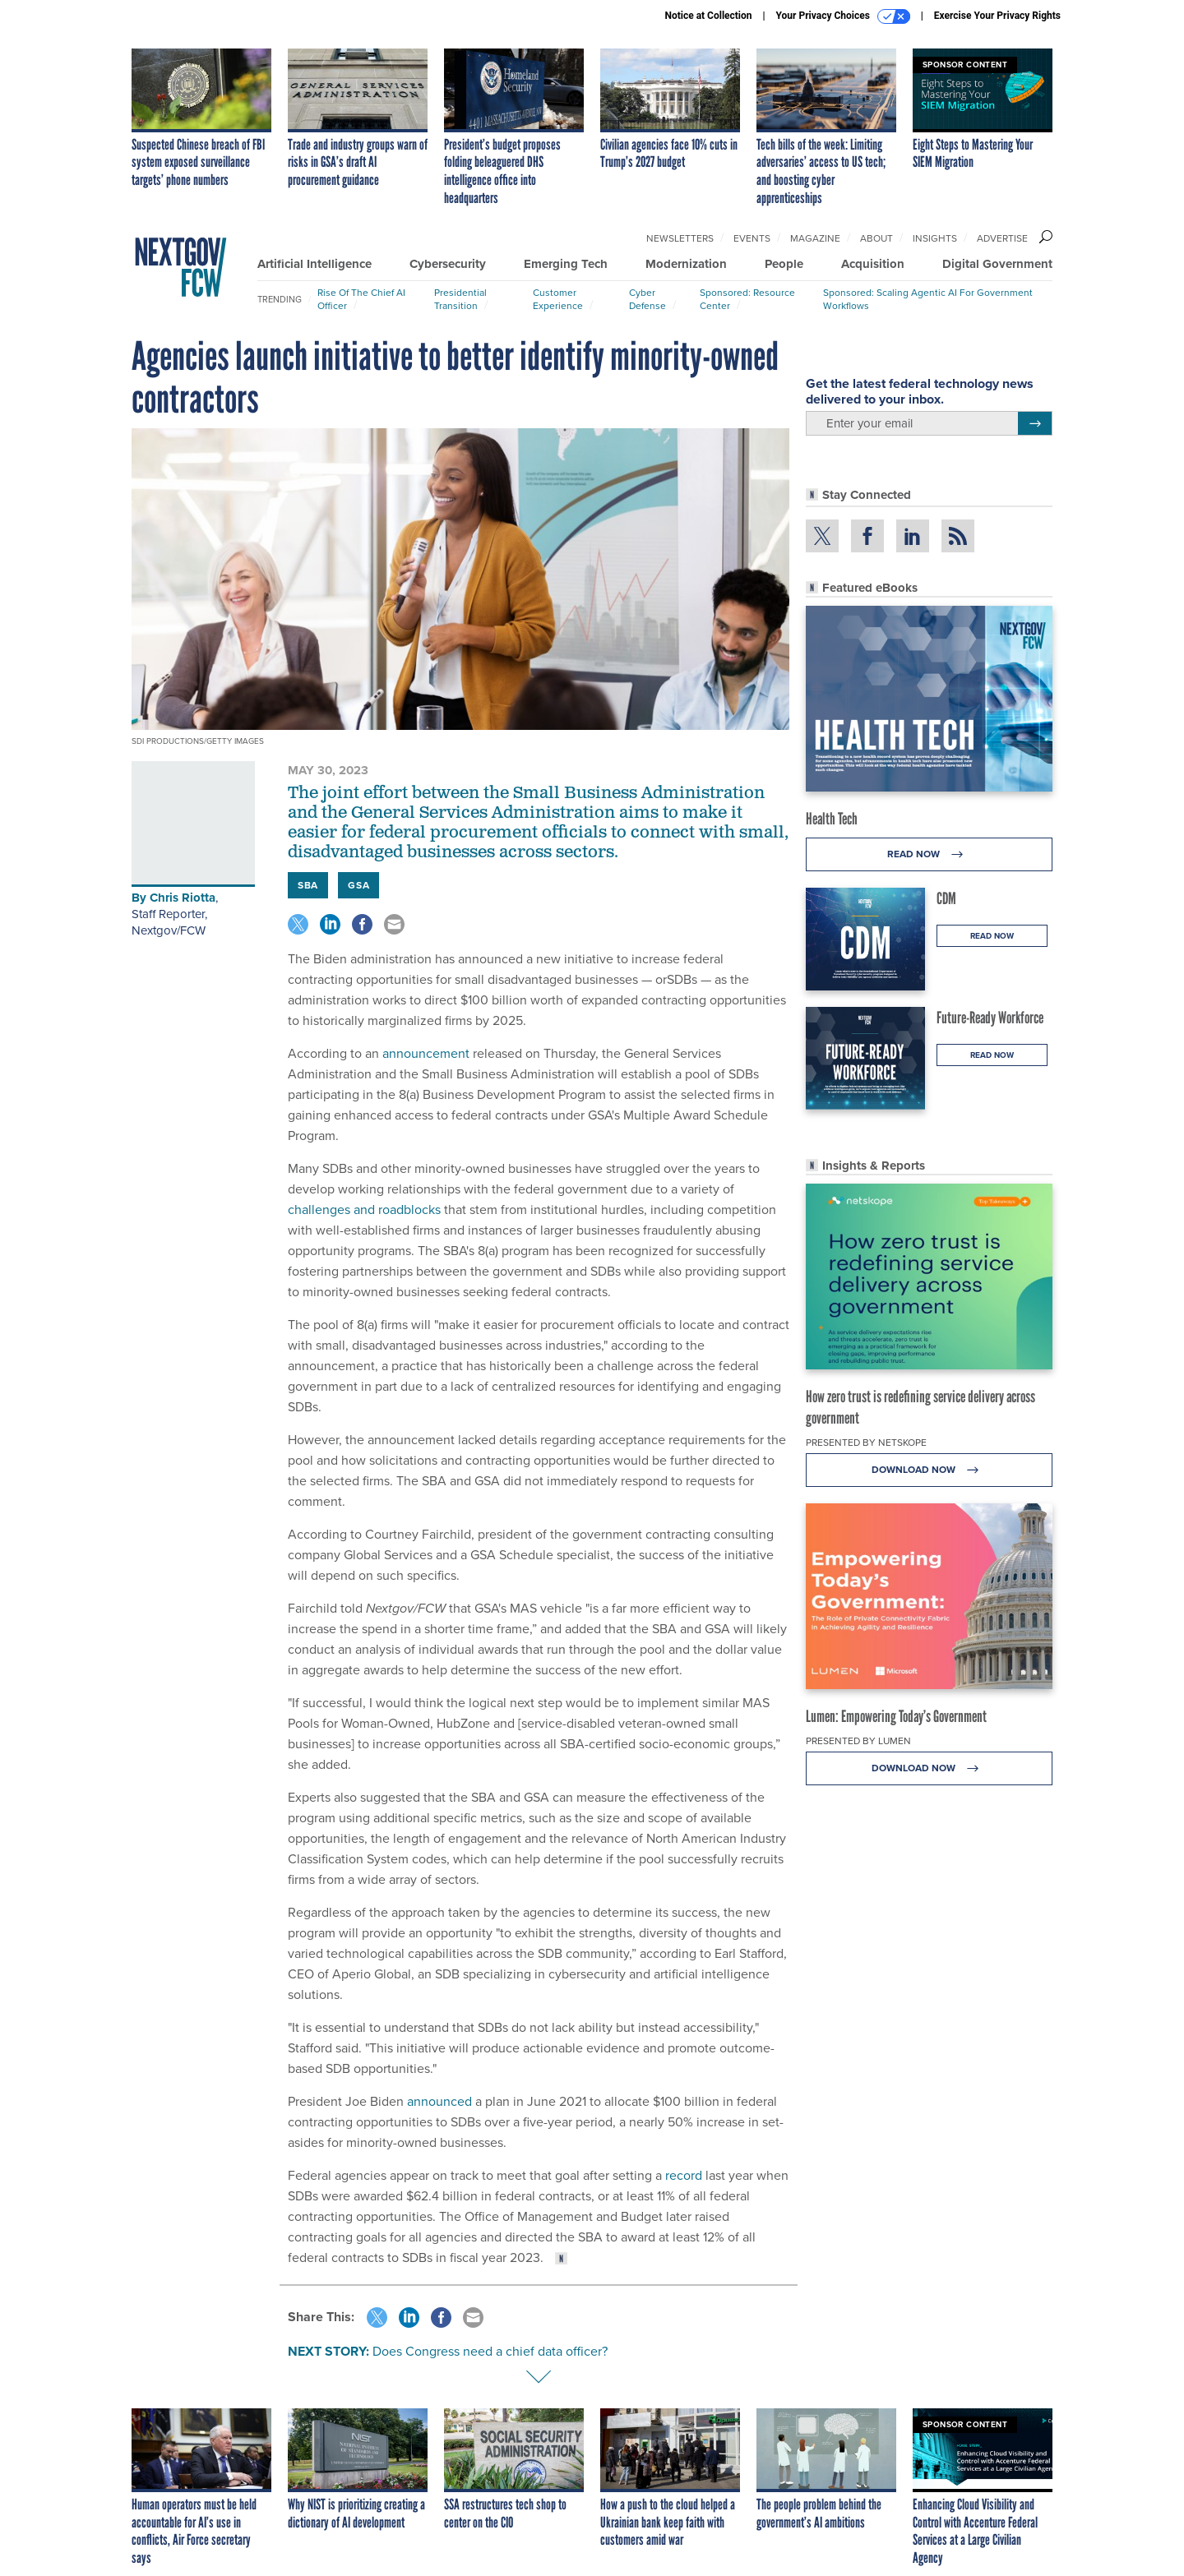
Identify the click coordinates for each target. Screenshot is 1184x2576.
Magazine (815, 238)
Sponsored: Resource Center (747, 299)
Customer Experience (558, 299)
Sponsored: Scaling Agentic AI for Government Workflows (928, 299)
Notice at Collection (708, 15)
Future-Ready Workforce (990, 1017)
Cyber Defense (647, 299)
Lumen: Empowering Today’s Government (896, 1716)
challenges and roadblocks (364, 1209)
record (683, 2175)
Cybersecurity (447, 264)
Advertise (1002, 238)
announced (439, 2101)
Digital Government (997, 264)
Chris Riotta (182, 898)
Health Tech (832, 819)
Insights (935, 238)
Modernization (686, 264)
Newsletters (680, 238)
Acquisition (872, 264)
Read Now (929, 854)
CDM (946, 898)
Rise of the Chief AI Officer (361, 299)
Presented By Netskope (866, 1442)
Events (751, 238)
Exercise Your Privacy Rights (997, 15)
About (876, 238)
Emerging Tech (566, 264)
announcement (425, 1053)
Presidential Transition (460, 299)
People (784, 264)
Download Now (929, 1470)
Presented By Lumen (858, 1740)
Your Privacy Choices (843, 16)
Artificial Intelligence (314, 264)
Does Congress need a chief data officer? (490, 2351)
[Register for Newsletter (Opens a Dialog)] (1035, 423)
